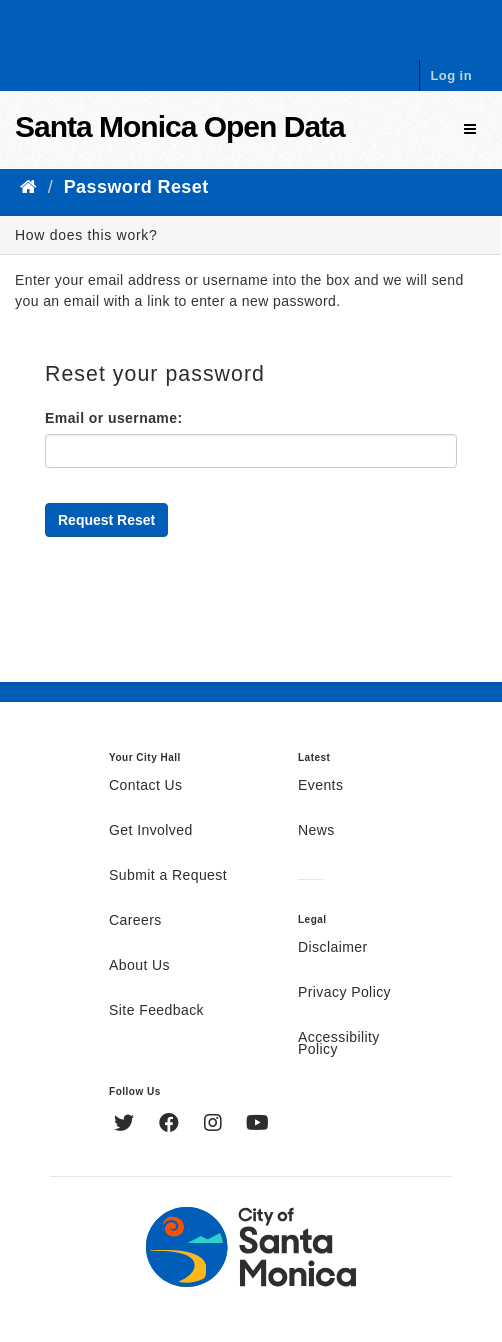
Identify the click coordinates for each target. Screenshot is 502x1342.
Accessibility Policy (339, 1044)
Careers (135, 921)
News (316, 831)
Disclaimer (333, 948)
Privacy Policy (344, 993)
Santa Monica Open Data (180, 126)
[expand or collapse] (470, 129)
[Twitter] (126, 1125)
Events (320, 786)
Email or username (111, 418)
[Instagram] (215, 1125)
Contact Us (145, 786)
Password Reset (136, 187)
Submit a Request (168, 876)
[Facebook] (171, 1125)
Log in (451, 75)
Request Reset (106, 520)
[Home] (28, 187)
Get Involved (151, 831)
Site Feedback (156, 1011)
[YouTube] (257, 1125)
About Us (139, 966)
